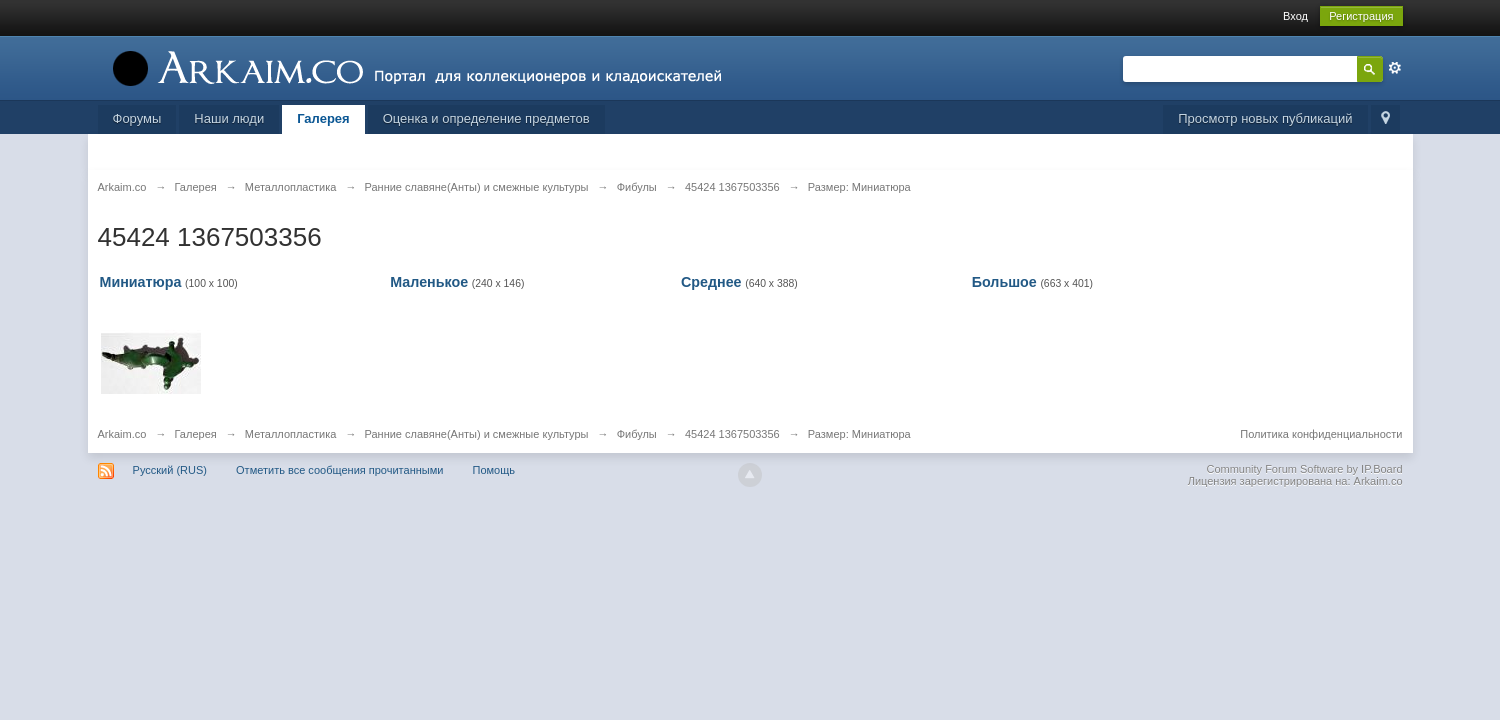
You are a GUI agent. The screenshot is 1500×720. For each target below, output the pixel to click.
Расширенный (1395, 68)
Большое (1004, 282)
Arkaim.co (122, 434)
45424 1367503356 (732, 434)
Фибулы (637, 434)
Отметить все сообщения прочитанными (339, 470)
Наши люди (229, 118)
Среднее (711, 282)
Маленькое (429, 282)
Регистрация (1361, 16)
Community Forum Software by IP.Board (1304, 469)
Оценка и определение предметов (486, 118)
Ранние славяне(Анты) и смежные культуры (476, 434)
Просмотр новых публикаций (1265, 118)
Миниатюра (141, 282)
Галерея (323, 118)
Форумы (137, 118)
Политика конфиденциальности (1321, 434)
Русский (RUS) (170, 470)
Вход (1295, 16)
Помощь (493, 470)
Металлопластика (291, 434)
